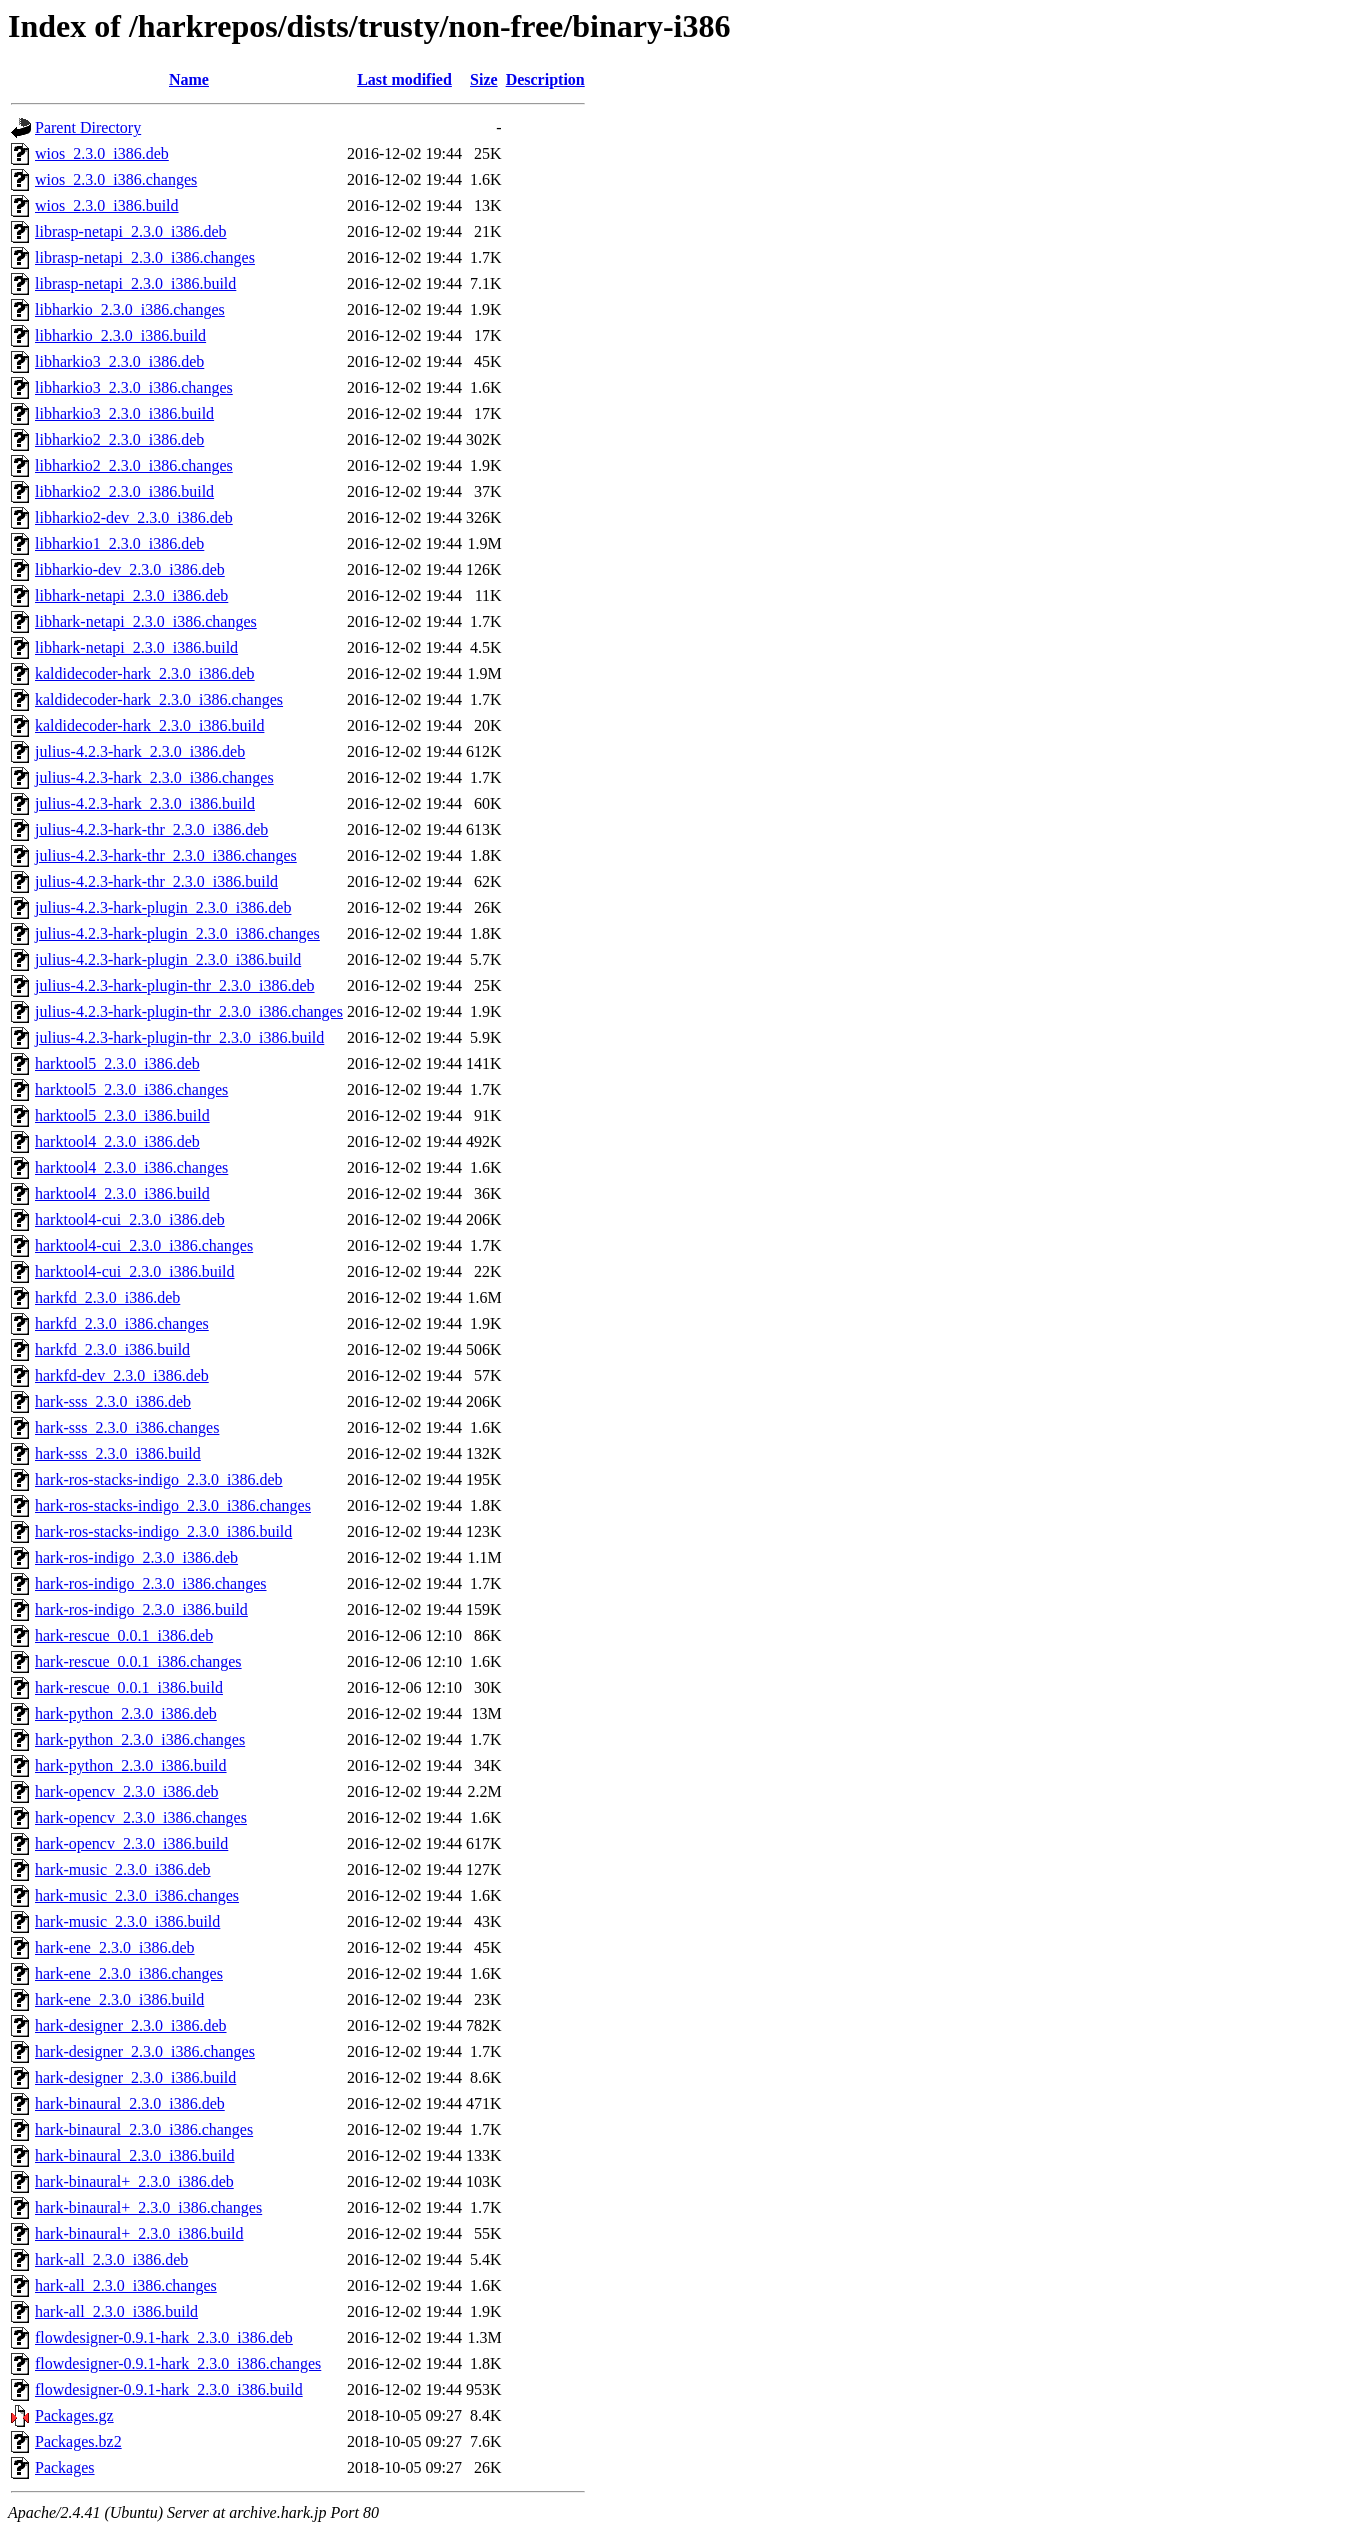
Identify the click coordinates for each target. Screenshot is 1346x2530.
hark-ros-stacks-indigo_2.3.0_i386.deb (159, 1479)
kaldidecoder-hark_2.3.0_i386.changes (159, 699)
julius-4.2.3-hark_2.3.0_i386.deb (140, 751)
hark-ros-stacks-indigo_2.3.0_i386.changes (173, 1505)
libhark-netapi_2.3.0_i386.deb (131, 595)
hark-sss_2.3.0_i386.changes (127, 1427)
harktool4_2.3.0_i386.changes (131, 1167)
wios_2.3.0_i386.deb (102, 153)
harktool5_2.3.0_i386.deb (117, 1063)
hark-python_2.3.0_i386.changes (140, 1739)
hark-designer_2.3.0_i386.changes (145, 2051)
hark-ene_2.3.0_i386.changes (129, 1973)
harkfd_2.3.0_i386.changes (122, 1323)
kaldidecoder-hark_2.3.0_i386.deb (145, 673)
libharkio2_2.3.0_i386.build (124, 491)
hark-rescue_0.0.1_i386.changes (138, 1661)
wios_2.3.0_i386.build (107, 205)
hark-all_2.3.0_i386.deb (111, 2259)
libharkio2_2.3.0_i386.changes (134, 465)
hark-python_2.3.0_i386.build (131, 1765)
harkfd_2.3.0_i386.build (112, 1349)
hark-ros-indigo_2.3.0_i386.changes (151, 1583)
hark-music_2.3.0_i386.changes (137, 1895)
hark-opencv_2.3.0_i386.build (131, 1843)
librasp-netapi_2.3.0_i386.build (135, 283)
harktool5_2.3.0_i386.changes (131, 1089)
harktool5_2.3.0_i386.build (122, 1115)
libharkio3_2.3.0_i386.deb (119, 361)
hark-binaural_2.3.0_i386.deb (130, 2103)
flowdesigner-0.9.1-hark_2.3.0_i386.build (169, 2389)
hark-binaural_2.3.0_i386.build (135, 2155)
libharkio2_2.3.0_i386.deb (119, 439)
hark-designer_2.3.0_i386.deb (131, 2025)
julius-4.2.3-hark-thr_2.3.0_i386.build (156, 881)
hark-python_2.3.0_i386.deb (126, 1713)
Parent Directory (88, 127)
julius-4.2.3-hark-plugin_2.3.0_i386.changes (177, 933)
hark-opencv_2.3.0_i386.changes (141, 1817)
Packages (65, 2467)
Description (545, 79)
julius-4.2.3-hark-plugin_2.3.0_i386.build (168, 959)
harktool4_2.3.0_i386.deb (117, 1141)
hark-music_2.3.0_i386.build (127, 1921)
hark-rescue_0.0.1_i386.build (129, 1687)
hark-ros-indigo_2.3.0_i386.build (141, 1609)
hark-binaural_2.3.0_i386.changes (144, 2129)
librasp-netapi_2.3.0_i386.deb (131, 231)
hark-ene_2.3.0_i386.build (119, 1999)
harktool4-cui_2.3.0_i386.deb (130, 1219)
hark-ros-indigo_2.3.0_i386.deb (136, 1557)
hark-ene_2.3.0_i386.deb (115, 1947)
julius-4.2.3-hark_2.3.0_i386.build (145, 803)
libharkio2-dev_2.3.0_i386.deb (134, 517)
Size (484, 79)
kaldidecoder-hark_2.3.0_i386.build (149, 725)
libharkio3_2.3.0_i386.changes (134, 387)
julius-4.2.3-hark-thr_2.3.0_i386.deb (151, 829)
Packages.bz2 (78, 2441)
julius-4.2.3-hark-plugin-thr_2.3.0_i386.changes (189, 1011)
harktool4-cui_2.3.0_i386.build (135, 1271)
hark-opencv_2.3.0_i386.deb (127, 1791)
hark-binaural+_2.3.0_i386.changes (148, 2207)
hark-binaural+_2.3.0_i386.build (139, 2233)
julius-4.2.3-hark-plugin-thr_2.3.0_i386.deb (175, 985)
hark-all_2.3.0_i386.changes (126, 2285)
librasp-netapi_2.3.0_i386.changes (145, 257)
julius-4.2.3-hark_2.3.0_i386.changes (154, 777)
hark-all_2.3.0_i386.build (116, 2311)
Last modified (404, 79)
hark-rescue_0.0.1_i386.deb (124, 1635)
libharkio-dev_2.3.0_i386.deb (130, 569)
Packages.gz (74, 2415)
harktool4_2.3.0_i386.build (122, 1193)
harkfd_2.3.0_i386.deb (107, 1297)
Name (189, 79)
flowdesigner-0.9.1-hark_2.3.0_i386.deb (164, 2337)
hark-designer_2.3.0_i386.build (135, 2077)
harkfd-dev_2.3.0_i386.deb (122, 1375)
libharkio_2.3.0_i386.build (120, 335)
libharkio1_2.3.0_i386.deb (119, 543)
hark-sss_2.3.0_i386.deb (113, 1401)
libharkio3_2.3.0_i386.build (124, 413)
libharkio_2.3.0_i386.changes (130, 309)
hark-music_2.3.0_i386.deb (123, 1869)
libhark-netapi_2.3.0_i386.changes (146, 621)
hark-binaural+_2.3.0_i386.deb (134, 2181)
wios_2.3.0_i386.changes (116, 179)
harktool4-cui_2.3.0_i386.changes (144, 1245)
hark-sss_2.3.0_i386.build (118, 1453)
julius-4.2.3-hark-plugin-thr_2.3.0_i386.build (179, 1037)
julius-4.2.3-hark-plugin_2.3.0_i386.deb (163, 907)
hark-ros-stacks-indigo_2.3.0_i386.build (163, 1531)
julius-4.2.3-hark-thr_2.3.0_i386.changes (166, 855)
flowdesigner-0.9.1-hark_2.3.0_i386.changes (178, 2363)
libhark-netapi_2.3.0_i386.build (136, 647)
